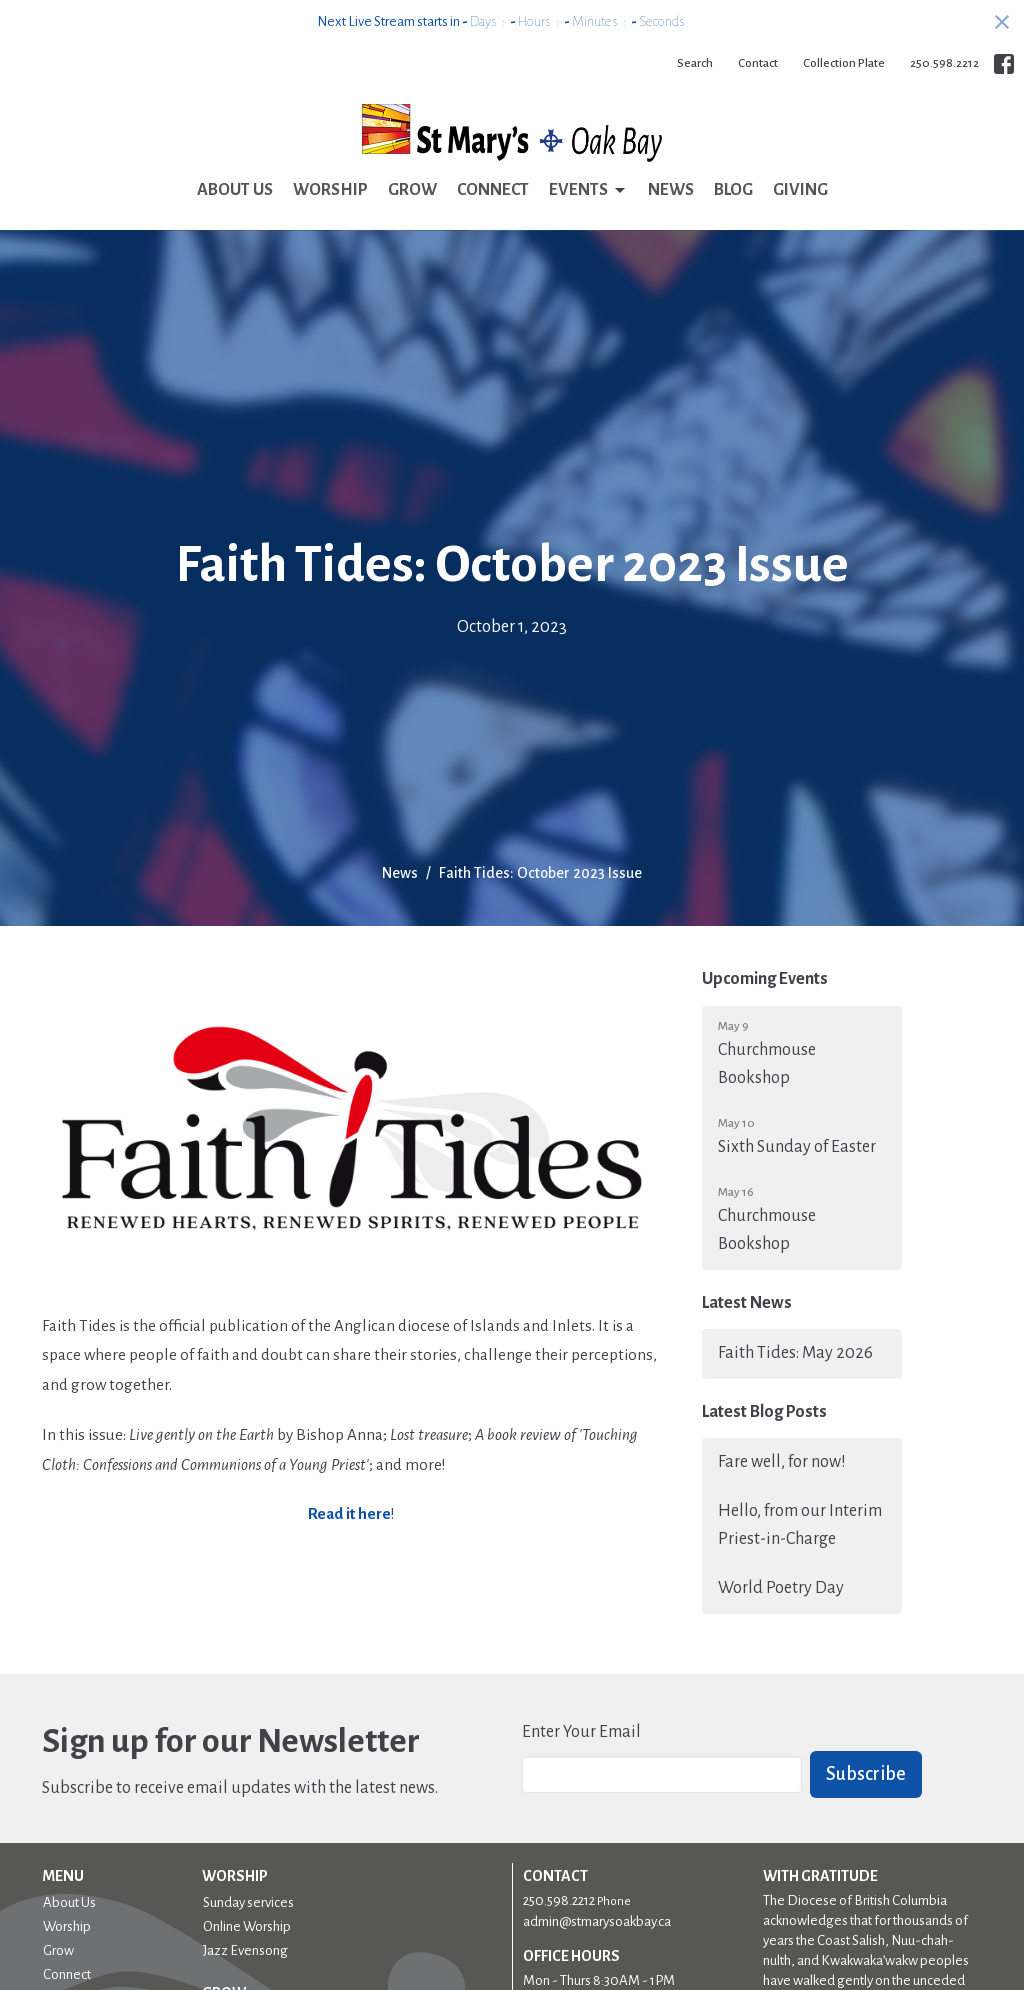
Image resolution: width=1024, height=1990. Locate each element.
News (671, 190)
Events (588, 191)
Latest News (747, 1303)
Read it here (349, 1513)
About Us (235, 190)
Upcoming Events (765, 979)
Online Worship (247, 1926)
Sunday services (248, 1902)
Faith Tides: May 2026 (795, 1353)
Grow (412, 190)
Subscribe (866, 1774)
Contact (758, 63)
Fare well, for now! (782, 1462)
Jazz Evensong (245, 1950)
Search (695, 63)
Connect (493, 190)
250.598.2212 (944, 63)
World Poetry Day (781, 1588)
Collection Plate (844, 63)
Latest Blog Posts (764, 1412)
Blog (733, 190)
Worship (330, 190)
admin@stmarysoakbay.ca (597, 1921)
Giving (800, 190)
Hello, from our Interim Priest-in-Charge (800, 1525)
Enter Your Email (581, 1732)
